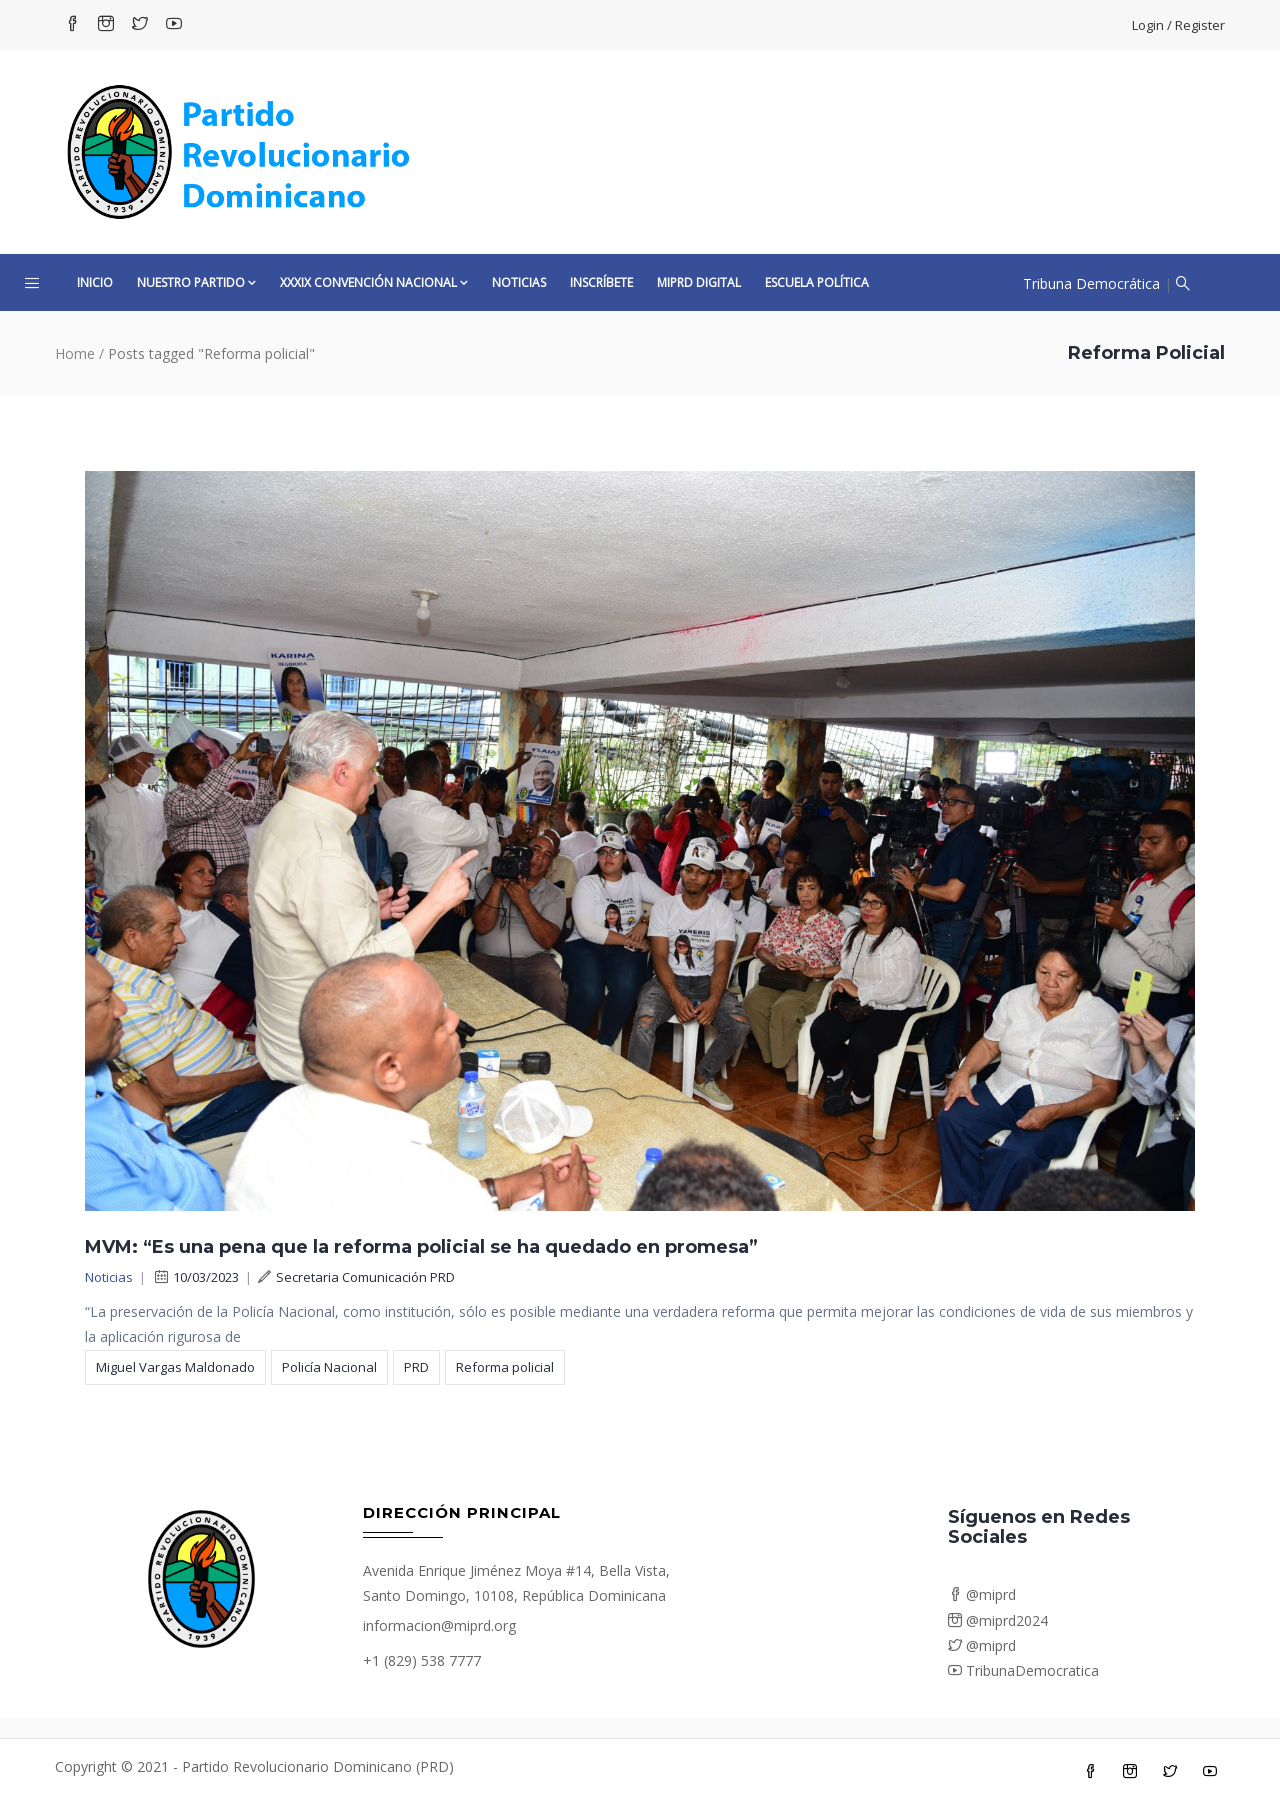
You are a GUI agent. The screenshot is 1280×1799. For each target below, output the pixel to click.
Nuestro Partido (196, 282)
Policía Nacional (329, 1367)
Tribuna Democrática (1091, 283)
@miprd (982, 1594)
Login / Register (1178, 25)
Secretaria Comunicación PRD (356, 1277)
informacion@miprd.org (439, 1625)
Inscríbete (601, 282)
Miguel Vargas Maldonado (175, 1367)
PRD (416, 1367)
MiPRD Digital (699, 282)
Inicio (95, 282)
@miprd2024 (998, 1620)
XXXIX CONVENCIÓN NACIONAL (374, 282)
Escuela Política (817, 282)
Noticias (519, 282)
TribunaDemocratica (1023, 1670)
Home (75, 353)
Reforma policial (505, 1367)
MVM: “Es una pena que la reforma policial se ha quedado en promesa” (421, 1247)
